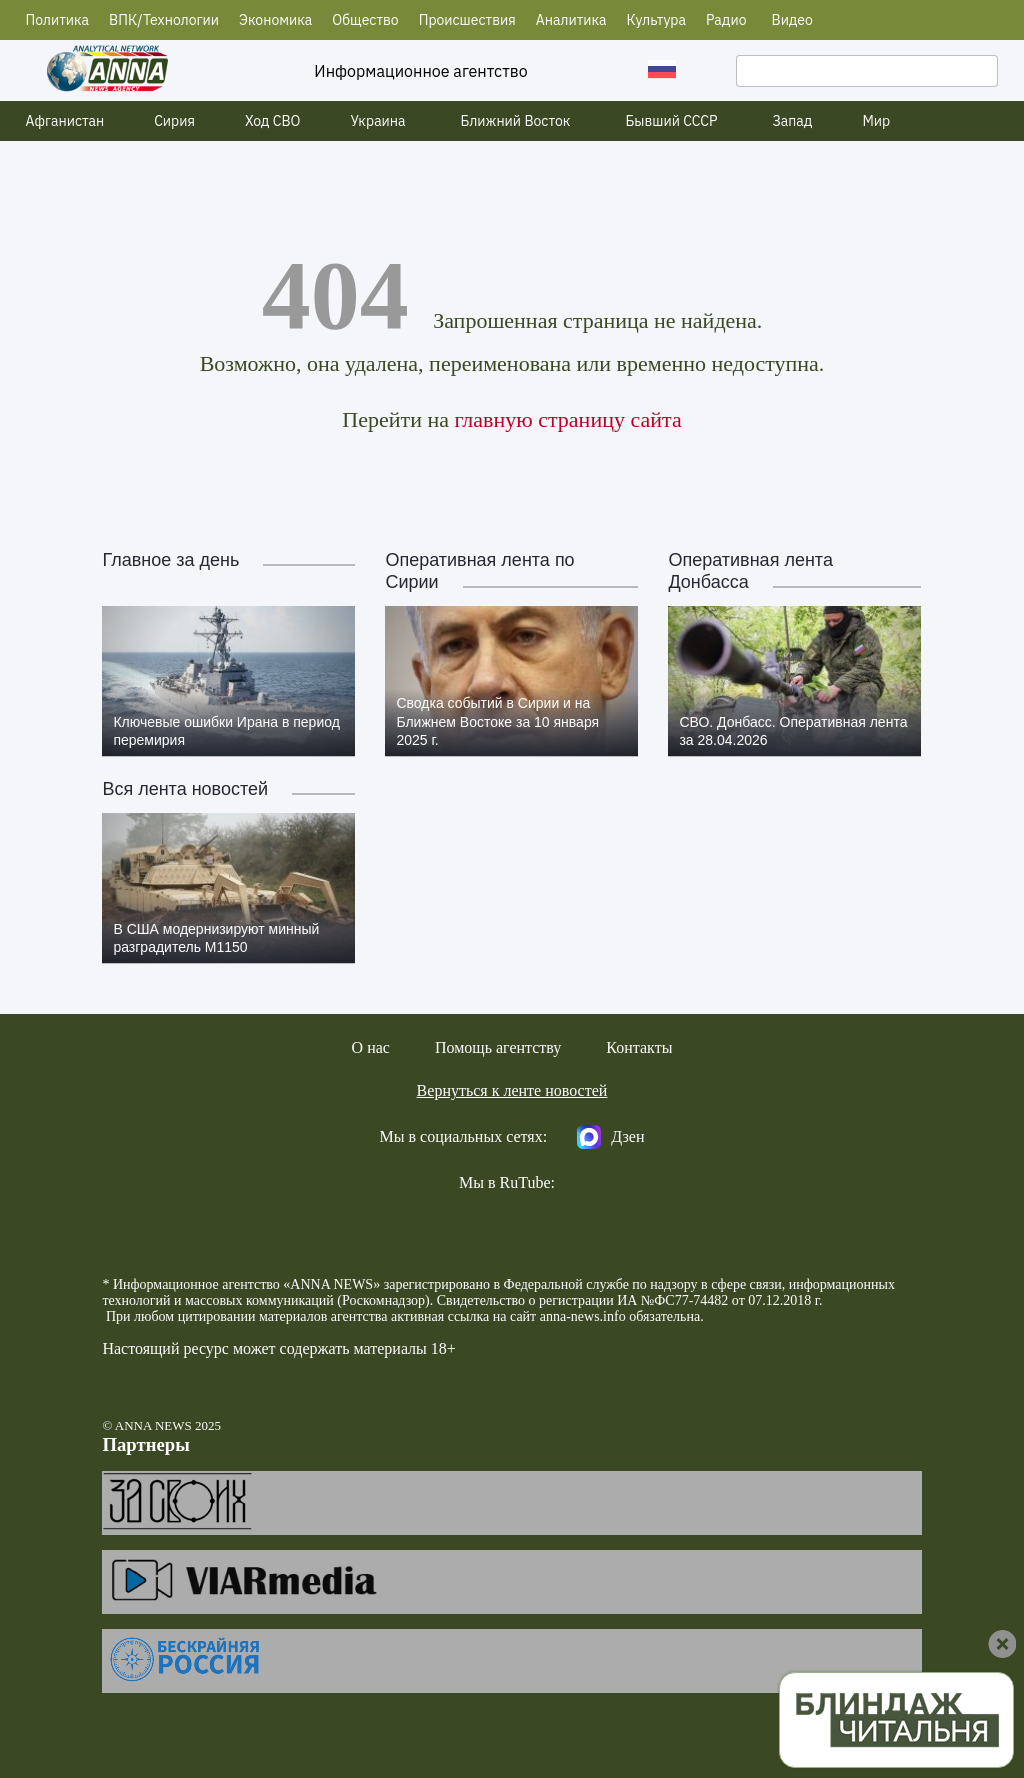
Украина (378, 121)
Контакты (639, 1047)
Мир (876, 121)
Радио (726, 20)
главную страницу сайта (567, 419)
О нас (371, 1047)
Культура (656, 20)
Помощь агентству (498, 1047)
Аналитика (571, 20)
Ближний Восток (516, 121)
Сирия (174, 121)
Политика (58, 20)
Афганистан (65, 121)
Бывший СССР (671, 121)
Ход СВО (273, 121)
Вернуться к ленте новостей (512, 1090)
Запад (792, 121)
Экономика (275, 20)
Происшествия (467, 20)
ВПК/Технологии (164, 20)
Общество (365, 20)
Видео (792, 20)
